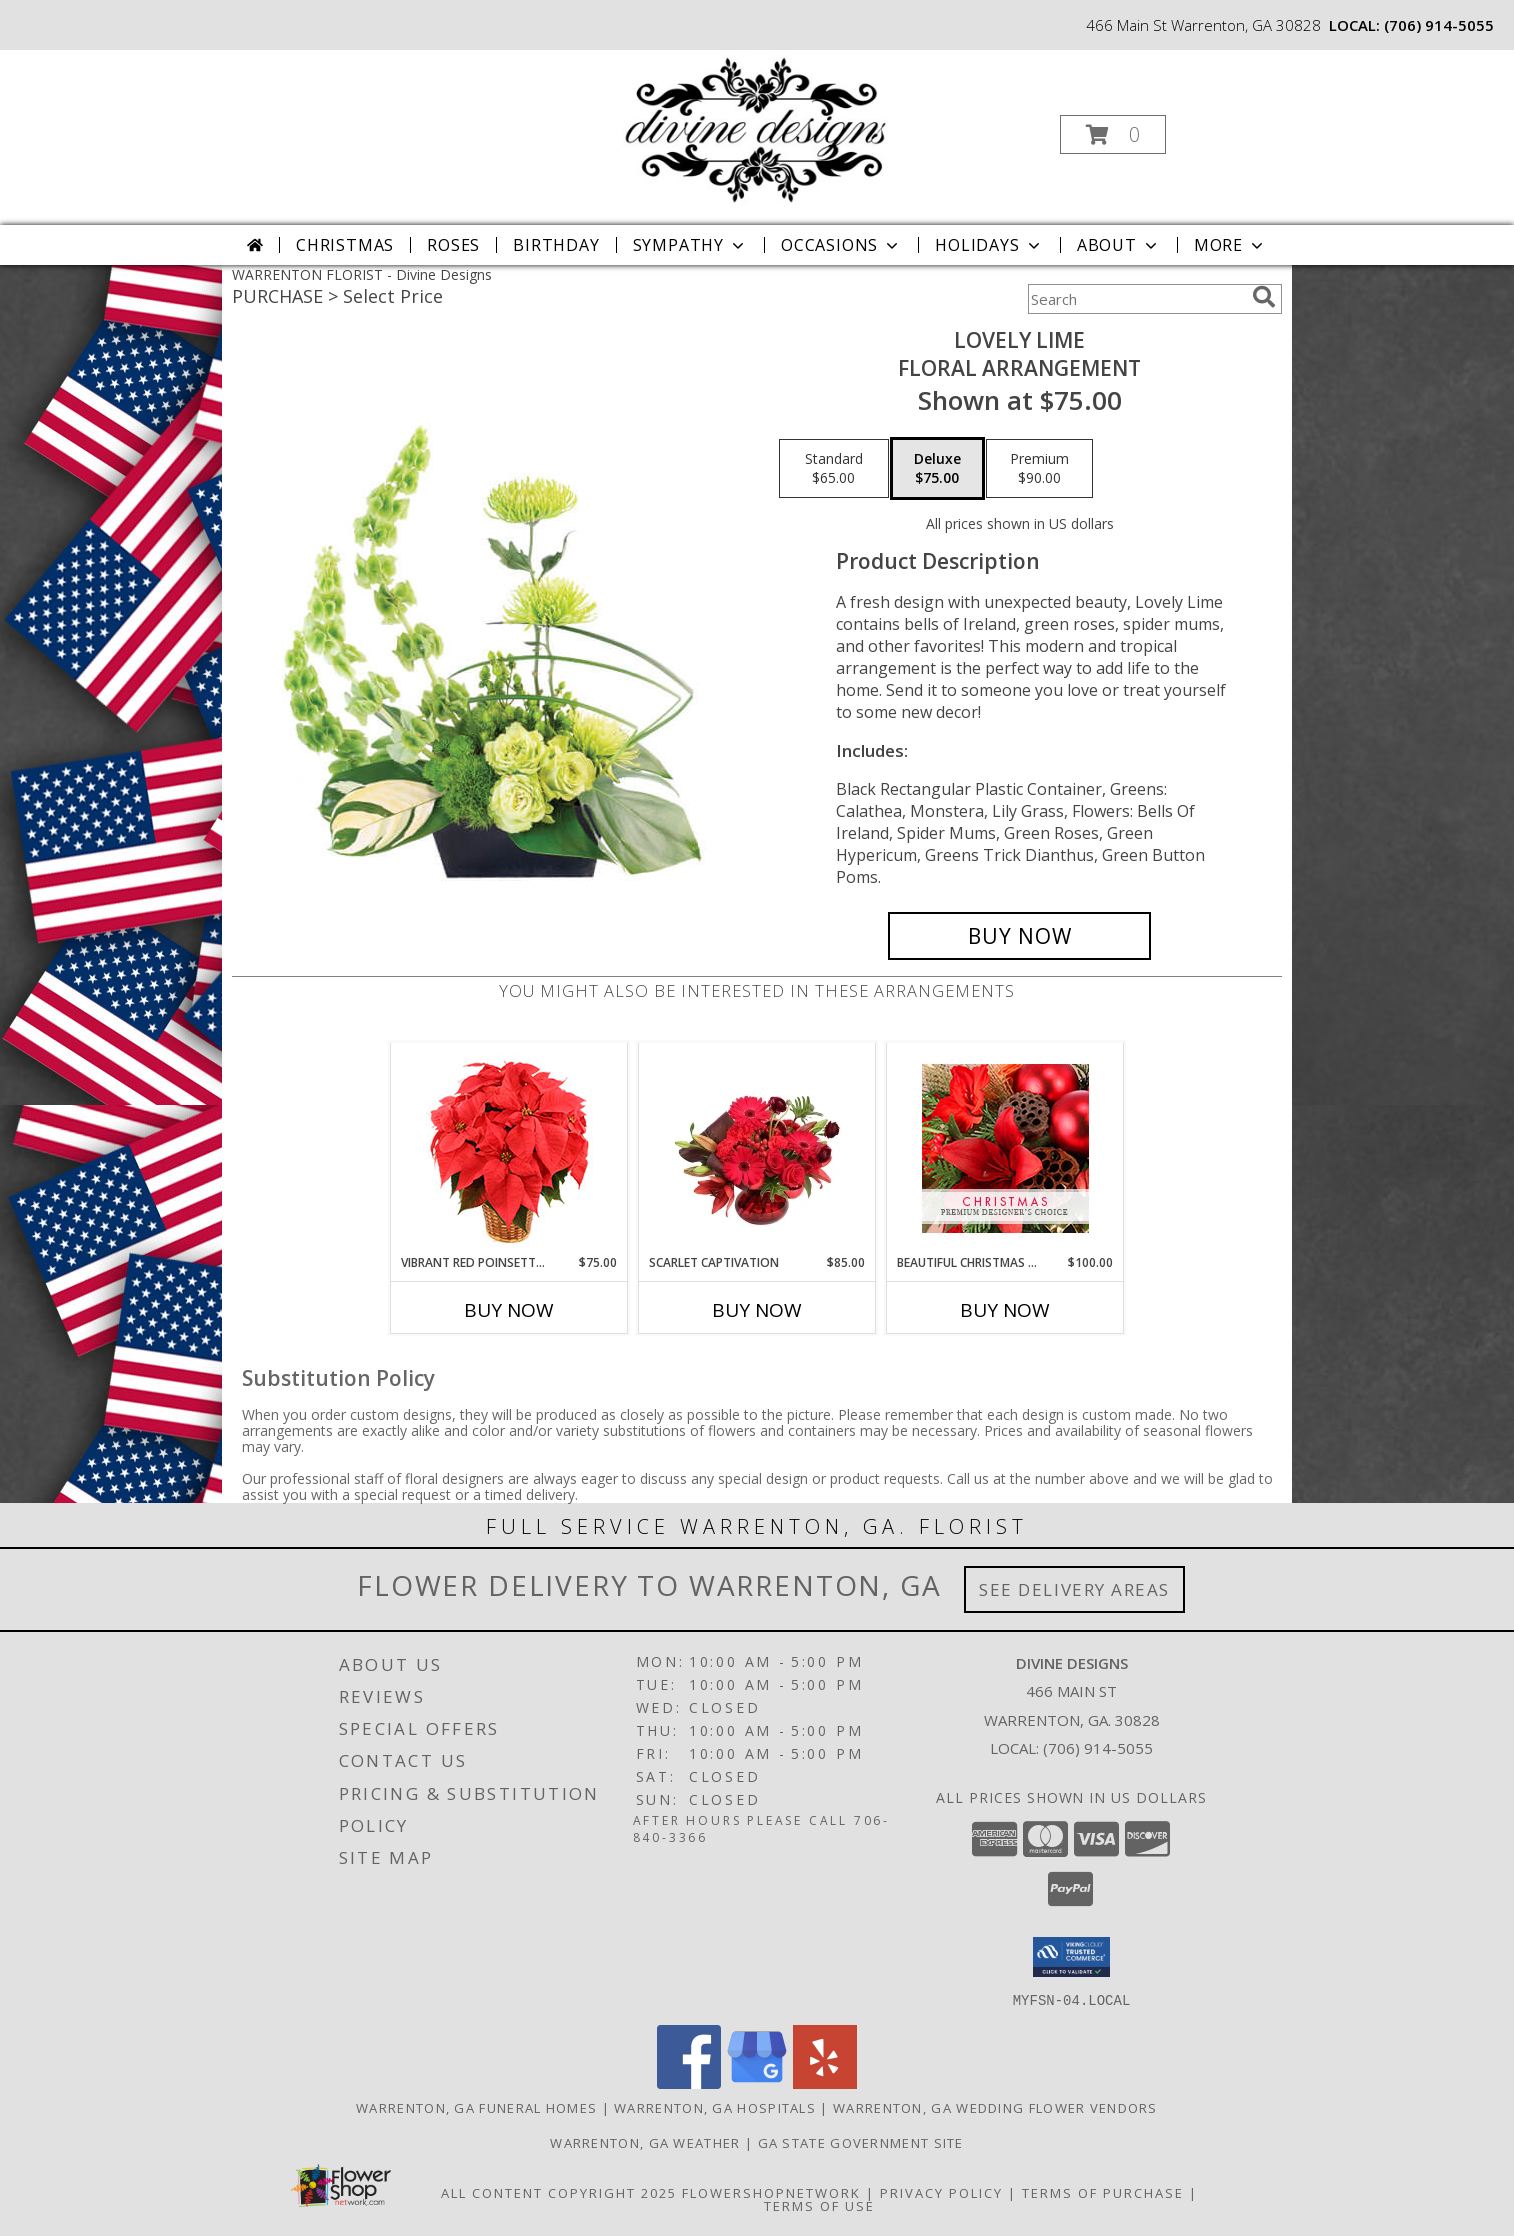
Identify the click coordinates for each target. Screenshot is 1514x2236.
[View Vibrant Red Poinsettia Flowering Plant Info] (509, 1148)
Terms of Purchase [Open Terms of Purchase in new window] (1103, 2192)
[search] (1264, 297)
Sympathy (690, 245)
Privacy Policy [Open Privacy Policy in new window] (941, 2192)
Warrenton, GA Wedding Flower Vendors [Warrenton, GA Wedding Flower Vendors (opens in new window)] (995, 2107)
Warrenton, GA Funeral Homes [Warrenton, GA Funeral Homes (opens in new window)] (476, 2107)
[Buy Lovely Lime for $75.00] (1019, 936)
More (1230, 245)
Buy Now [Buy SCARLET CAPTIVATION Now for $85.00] (757, 1310)
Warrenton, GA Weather (645, 2142)
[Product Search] (1136, 299)
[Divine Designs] (755, 128)
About (1119, 245)
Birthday (556, 245)
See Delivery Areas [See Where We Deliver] (1074, 1589)
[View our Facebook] (689, 2082)
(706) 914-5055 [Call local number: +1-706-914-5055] (1439, 25)
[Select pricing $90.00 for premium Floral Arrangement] (1039, 469)
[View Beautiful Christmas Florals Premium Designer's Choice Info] (1005, 1148)
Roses (453, 245)
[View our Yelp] (825, 2082)
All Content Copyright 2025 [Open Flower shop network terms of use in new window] (559, 2192)
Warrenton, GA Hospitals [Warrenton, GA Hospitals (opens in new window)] (715, 2107)
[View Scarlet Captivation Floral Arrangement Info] (757, 1148)
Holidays (989, 245)
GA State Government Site (861, 2142)
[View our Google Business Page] (757, 2082)
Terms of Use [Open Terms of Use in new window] (819, 2205)
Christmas (345, 245)
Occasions (841, 245)
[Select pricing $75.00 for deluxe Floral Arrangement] (937, 469)
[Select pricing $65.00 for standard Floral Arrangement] (834, 469)
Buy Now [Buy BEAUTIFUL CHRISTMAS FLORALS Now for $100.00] (1005, 1310)
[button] (1113, 134)
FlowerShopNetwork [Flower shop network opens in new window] (771, 2192)
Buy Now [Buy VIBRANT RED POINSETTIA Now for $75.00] (509, 1310)
